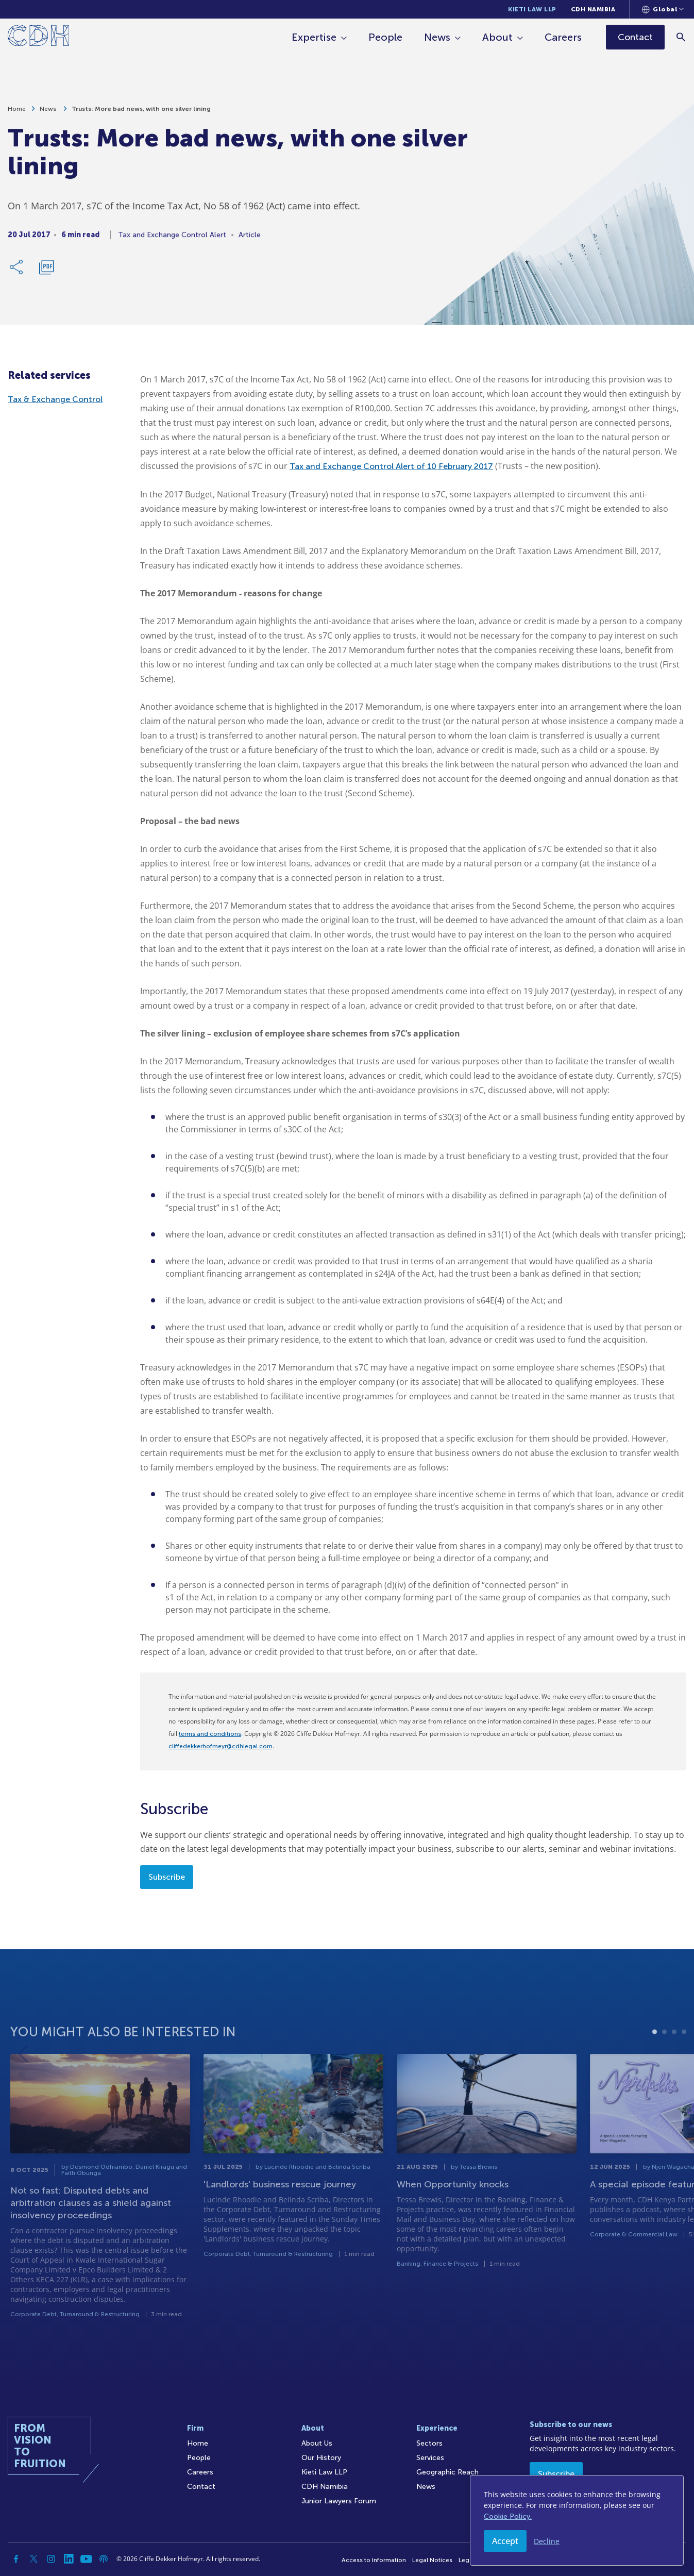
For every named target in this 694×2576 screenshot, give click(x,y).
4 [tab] (684, 2063)
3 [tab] (674, 2063)
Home (17, 113)
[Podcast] (103, 2559)
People (385, 37)
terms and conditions (210, 1733)
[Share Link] (17, 271)
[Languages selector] (663, 9)
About (497, 37)
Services (430, 2457)
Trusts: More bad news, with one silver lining (141, 113)
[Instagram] (51, 2559)
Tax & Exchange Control (55, 399)
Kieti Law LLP (532, 9)
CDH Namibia (593, 9)
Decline (547, 2541)
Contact (201, 2486)
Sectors (429, 2443)
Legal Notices (432, 2560)
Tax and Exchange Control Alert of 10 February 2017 (391, 466)
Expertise (314, 37)
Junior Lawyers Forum (338, 2501)
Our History (321, 2457)
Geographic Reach (447, 2472)
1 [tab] (654, 2063)
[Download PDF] (46, 271)
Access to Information (374, 2560)
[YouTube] (86, 2559)
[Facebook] (16, 2559)
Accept (505, 2541)
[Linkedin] (68, 2559)
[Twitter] (33, 2559)
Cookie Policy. (508, 2516)
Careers (563, 37)
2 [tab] (664, 2063)
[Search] (681, 37)
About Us (316, 2443)
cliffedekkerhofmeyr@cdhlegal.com (220, 1746)
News (437, 37)
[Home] (38, 37)
